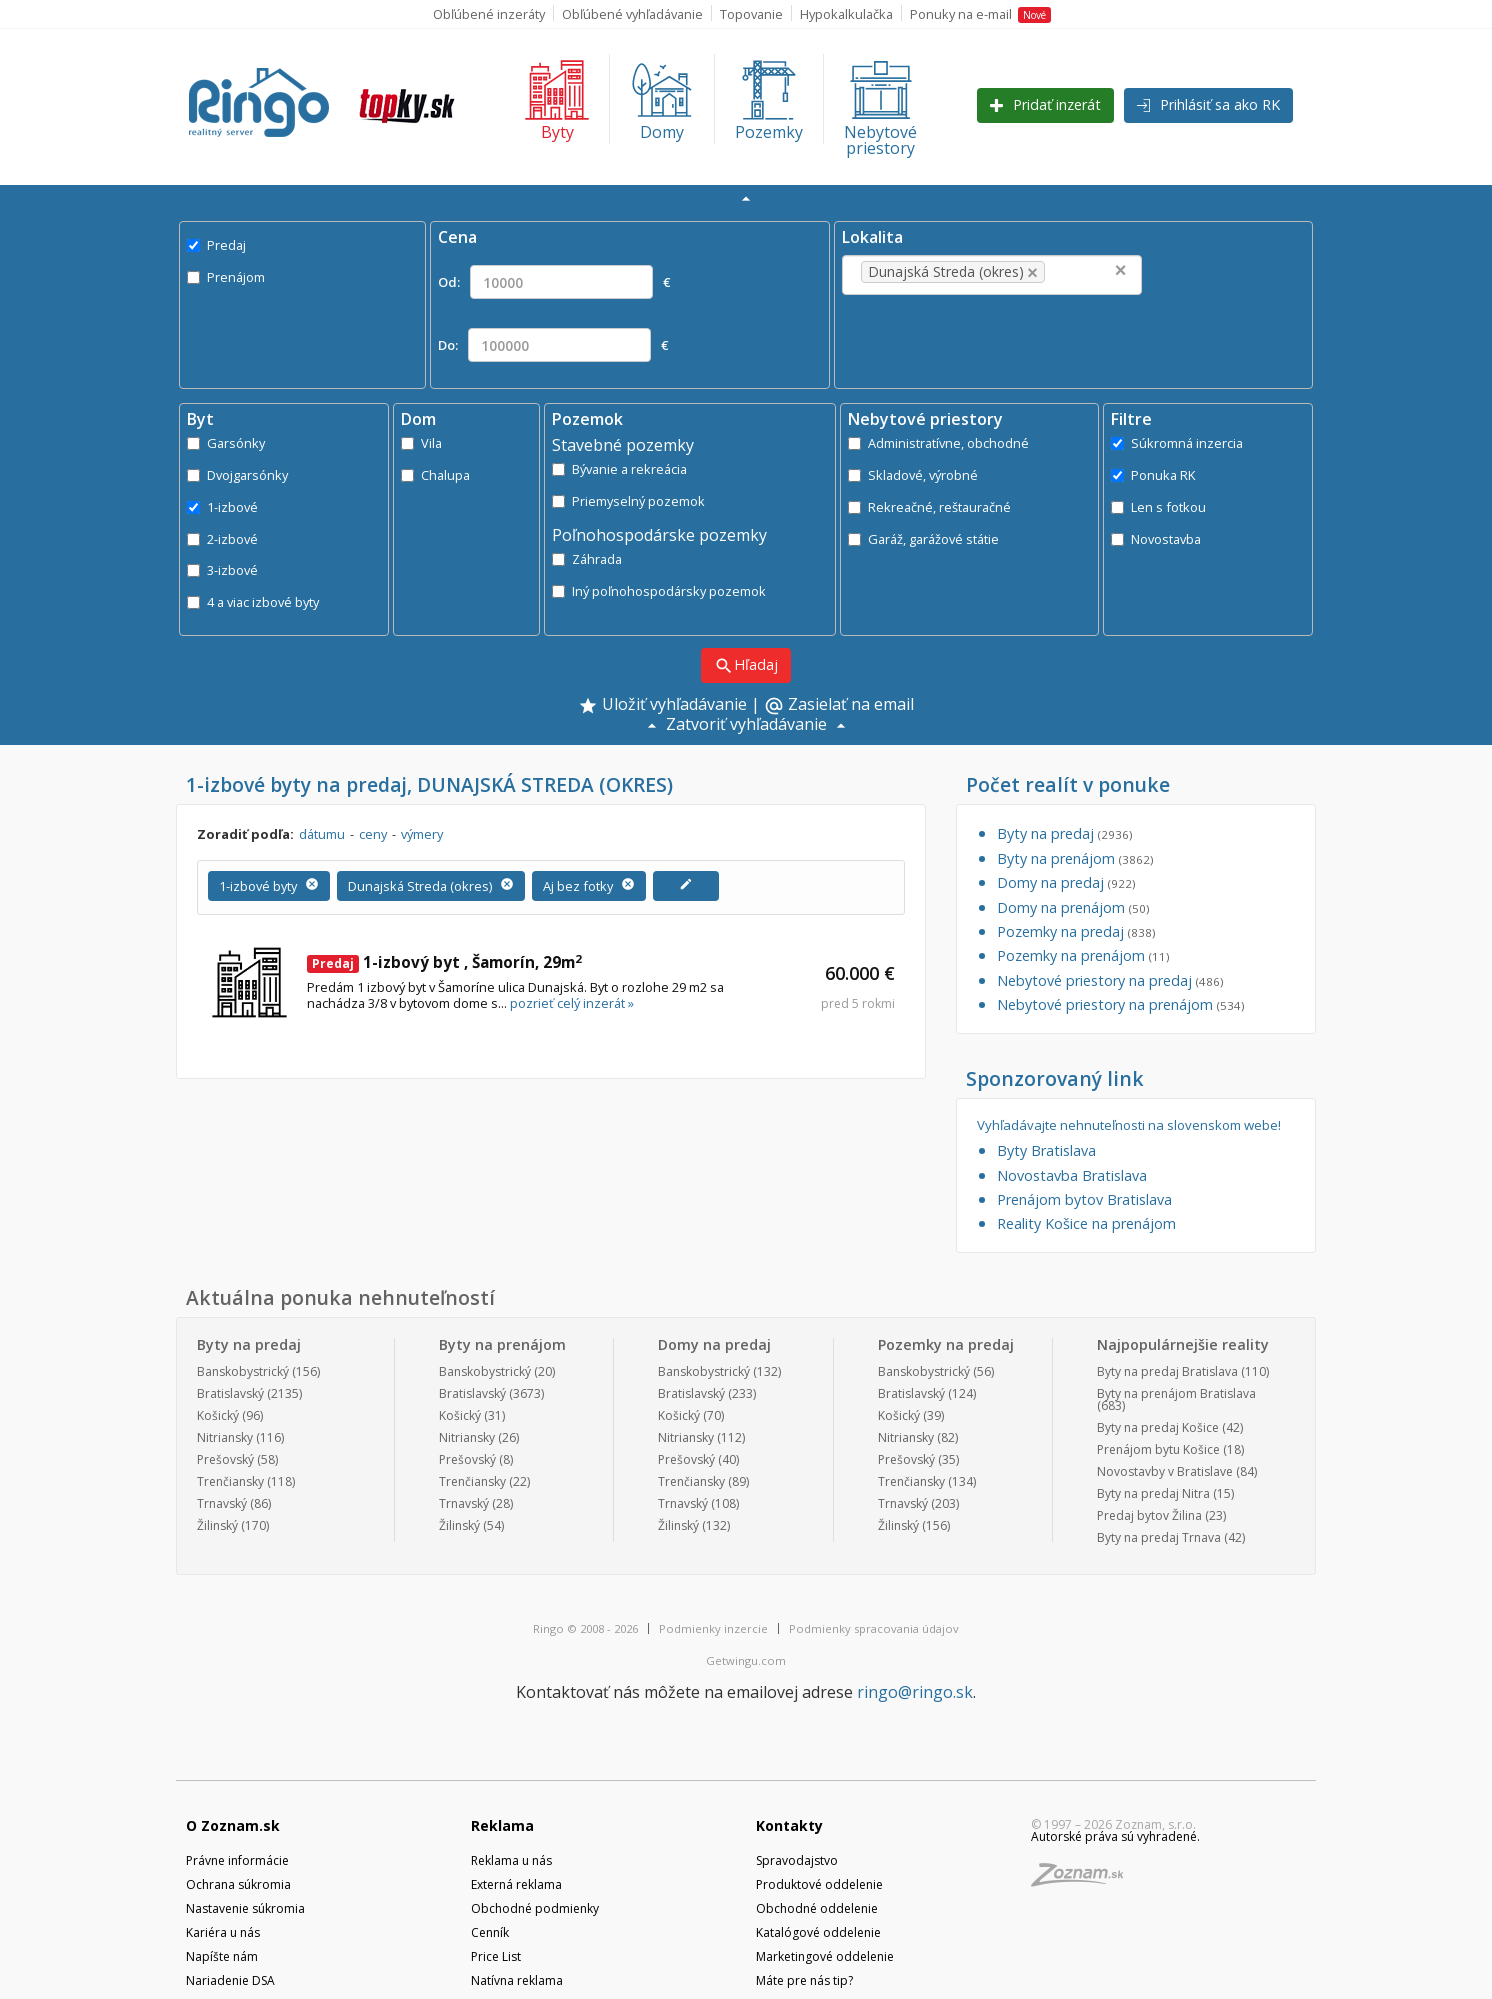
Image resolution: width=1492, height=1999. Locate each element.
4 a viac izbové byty (253, 602)
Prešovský (225, 1459)
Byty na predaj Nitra (1153, 1493)
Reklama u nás (511, 1860)
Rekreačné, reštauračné (929, 507)
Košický (218, 1415)
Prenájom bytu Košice (1158, 1449)
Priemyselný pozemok (628, 501)
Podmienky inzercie (713, 1628)
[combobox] (992, 275)
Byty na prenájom (1075, 858)
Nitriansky (225, 1437)
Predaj (216, 245)
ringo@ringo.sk (915, 1692)
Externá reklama (516, 1884)
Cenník (490, 1932)
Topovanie (751, 14)
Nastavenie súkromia (245, 1908)
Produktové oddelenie (819, 1884)
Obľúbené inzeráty (489, 14)
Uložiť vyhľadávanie (662, 706)
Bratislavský (230, 1393)
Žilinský (217, 1525)
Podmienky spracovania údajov (874, 1628)
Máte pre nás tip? (804, 1980)
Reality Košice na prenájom (1086, 1223)
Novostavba (1156, 539)
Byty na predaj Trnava (1159, 1537)
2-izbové (222, 539)
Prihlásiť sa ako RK (1208, 104)
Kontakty (789, 1825)
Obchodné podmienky (535, 1908)
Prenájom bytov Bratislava (1084, 1199)
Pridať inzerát (1045, 104)
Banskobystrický (243, 1371)
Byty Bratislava (1046, 1150)
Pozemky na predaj (1076, 931)
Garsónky (226, 443)
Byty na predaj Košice (1158, 1427)
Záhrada (587, 559)
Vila (421, 443)
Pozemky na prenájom (1083, 955)
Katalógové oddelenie (818, 1932)
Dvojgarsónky (237, 475)
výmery (422, 834)
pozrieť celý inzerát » (572, 1003)
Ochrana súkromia (238, 1884)
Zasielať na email (839, 706)
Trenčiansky (230, 1481)
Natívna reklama (517, 1980)
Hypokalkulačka (846, 14)
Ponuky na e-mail (980, 14)
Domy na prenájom (1073, 907)
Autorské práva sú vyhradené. (1115, 1836)
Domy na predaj (1066, 882)
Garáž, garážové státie (923, 539)
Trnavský (222, 1503)
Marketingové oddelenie (825, 1956)
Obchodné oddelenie (817, 1908)
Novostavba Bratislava (1072, 1175)
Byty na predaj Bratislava (1167, 1371)
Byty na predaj (1064, 833)
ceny (373, 834)
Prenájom (226, 277)
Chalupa (435, 475)
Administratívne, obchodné (938, 443)
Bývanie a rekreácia (619, 469)
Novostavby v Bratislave (1165, 1471)
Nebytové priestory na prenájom (1120, 1004)
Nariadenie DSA (230, 1980)
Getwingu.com (746, 1660)
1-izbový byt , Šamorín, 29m (444, 962)
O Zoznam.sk (233, 1825)
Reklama (502, 1825)
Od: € (554, 282)
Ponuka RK (1153, 475)
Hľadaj (746, 665)
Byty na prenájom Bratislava (1176, 1393)
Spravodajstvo (797, 1860)
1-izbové (222, 507)
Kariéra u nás (223, 1932)
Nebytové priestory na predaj (1110, 980)
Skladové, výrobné (913, 475)
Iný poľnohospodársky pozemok (659, 591)
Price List (496, 1956)
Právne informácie (237, 1860)
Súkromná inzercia (1177, 443)
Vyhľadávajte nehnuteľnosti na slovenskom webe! (1129, 1125)
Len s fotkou (1158, 507)
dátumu (322, 834)
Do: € (553, 345)
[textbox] (1080, 272)
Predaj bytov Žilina (1149, 1515)
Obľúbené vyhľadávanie (632, 14)
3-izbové (222, 570)
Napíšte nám (222, 1956)
